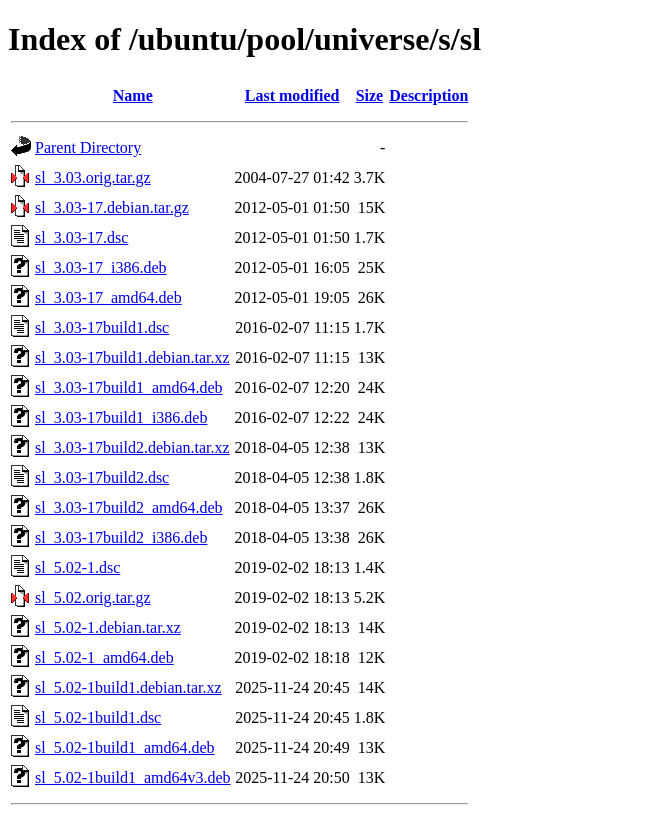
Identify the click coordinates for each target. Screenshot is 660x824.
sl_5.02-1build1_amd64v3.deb (133, 777)
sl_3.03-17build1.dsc (102, 327)
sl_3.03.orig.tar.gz (93, 177)
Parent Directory (88, 147)
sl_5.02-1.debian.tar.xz (108, 627)
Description (428, 95)
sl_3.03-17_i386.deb (101, 267)
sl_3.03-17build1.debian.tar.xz (132, 357)
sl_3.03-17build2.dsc (102, 477)
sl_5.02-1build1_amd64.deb (125, 747)
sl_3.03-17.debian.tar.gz (112, 207)
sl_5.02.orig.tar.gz (93, 597)
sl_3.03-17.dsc (81, 237)
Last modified (292, 95)
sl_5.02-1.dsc (77, 567)
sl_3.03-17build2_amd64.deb (129, 507)
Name (133, 95)
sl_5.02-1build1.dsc (98, 717)
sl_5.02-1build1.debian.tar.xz (128, 687)
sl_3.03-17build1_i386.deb (121, 417)
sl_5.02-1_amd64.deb (104, 657)
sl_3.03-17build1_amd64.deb (129, 387)
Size (370, 95)
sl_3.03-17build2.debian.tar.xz (132, 447)
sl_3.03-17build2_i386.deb (121, 537)
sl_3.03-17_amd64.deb (108, 297)
